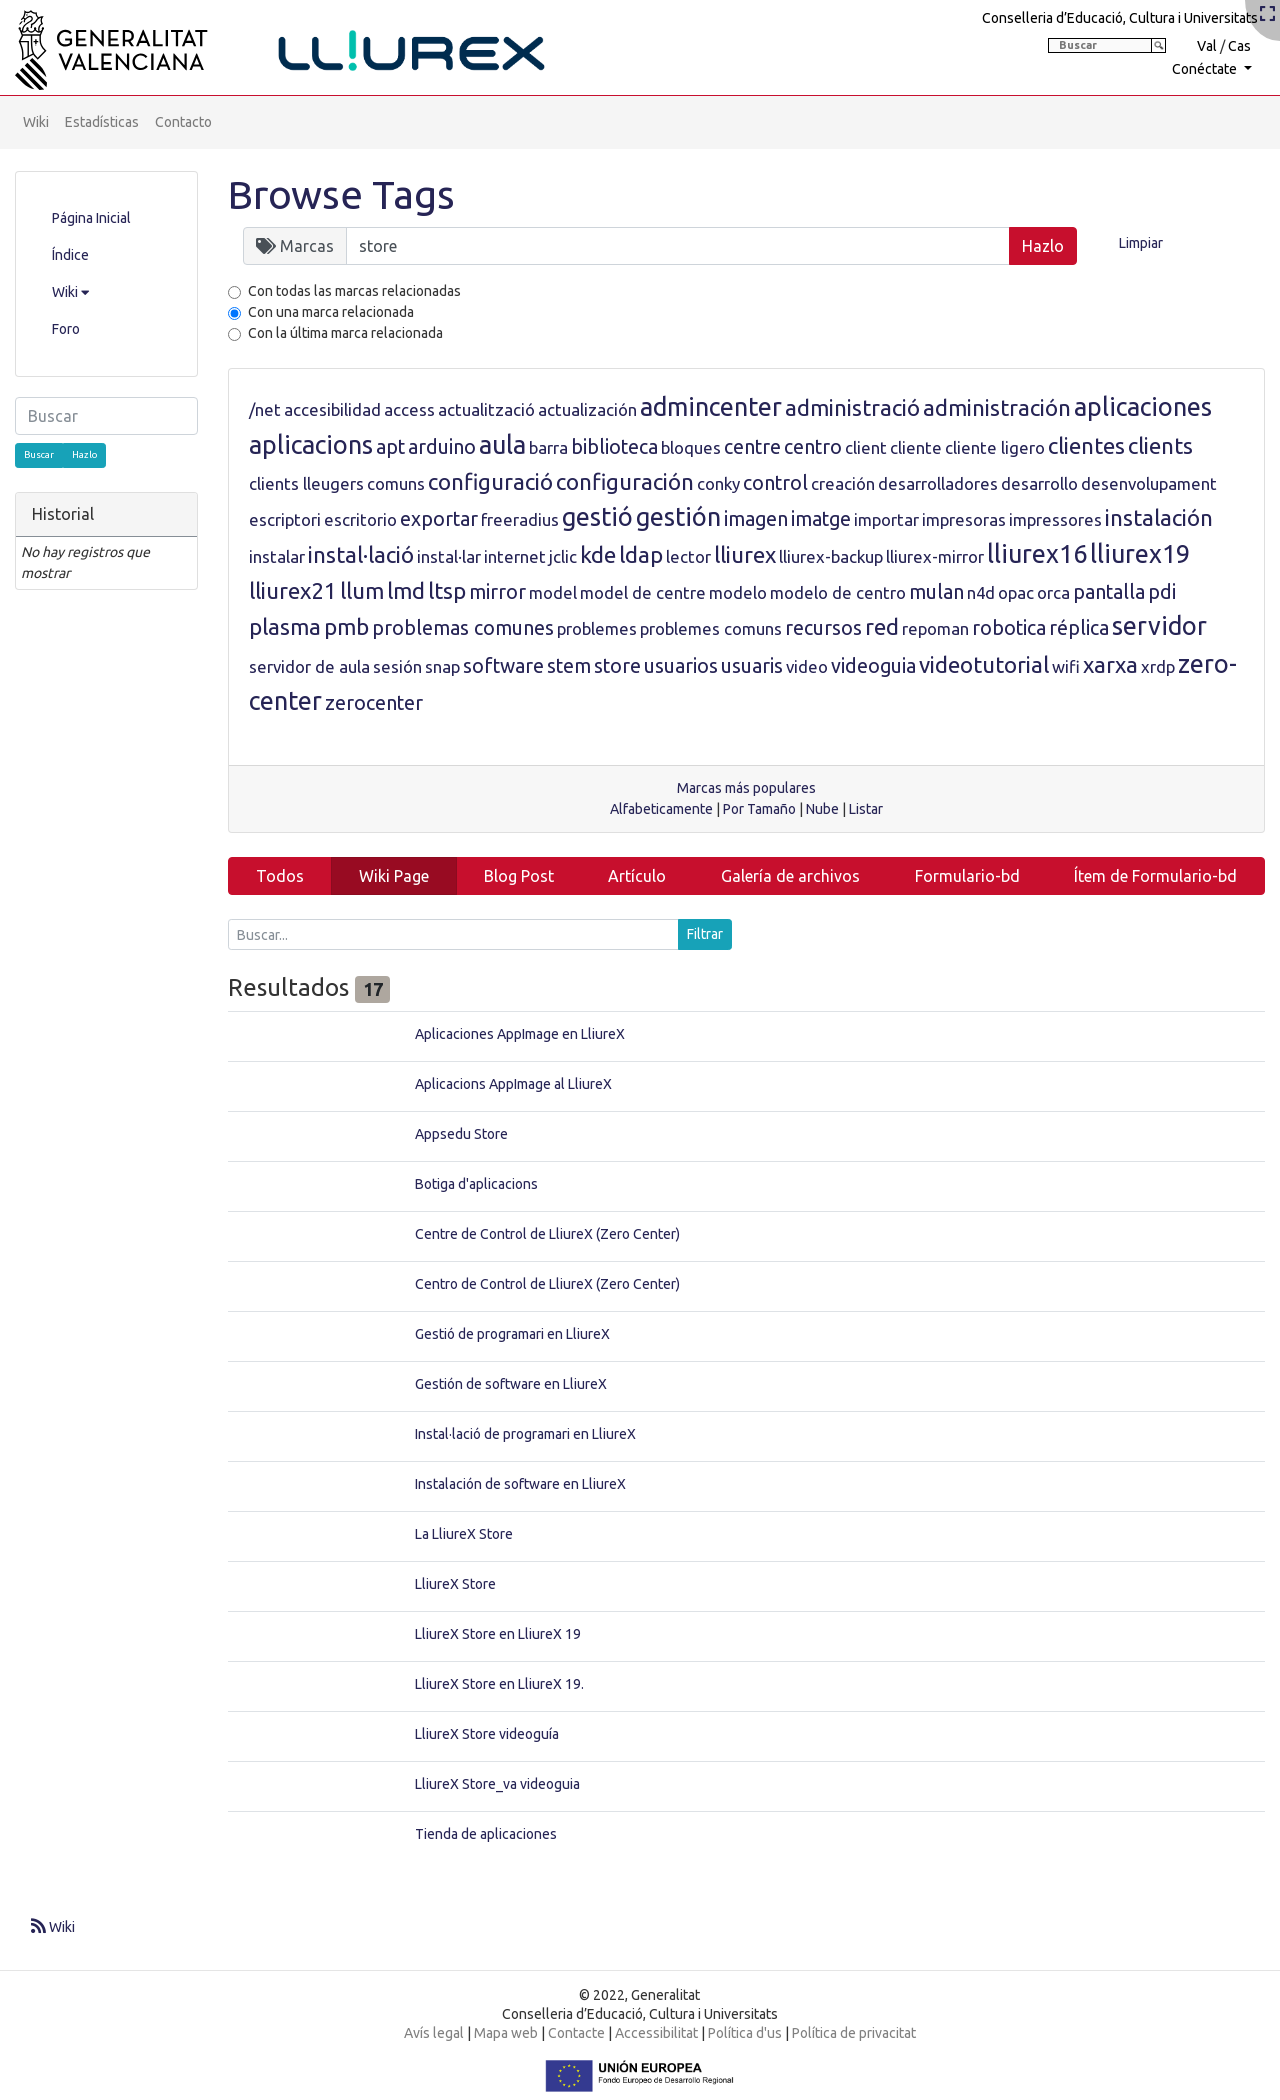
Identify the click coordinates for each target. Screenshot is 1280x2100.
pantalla (1109, 592)
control (775, 483)
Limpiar (1141, 243)
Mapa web (506, 2033)
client (866, 447)
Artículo (637, 876)
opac (1016, 592)
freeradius (520, 519)
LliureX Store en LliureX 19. (499, 1684)
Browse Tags (341, 194)
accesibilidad (332, 409)
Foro (66, 329)
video (807, 666)
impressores (1055, 519)
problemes (597, 628)
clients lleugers (306, 483)
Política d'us (745, 2033)
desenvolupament (1149, 483)
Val (1207, 46)
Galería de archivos (790, 876)
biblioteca (614, 447)
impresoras (964, 519)
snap (442, 666)
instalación (1159, 517)
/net (265, 409)
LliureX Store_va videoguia (497, 1784)
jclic (563, 556)
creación (843, 483)
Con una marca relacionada (331, 312)
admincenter (711, 407)
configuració (490, 481)
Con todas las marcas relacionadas (354, 291)
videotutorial (984, 664)
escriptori (285, 519)
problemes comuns (711, 628)
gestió (597, 517)
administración (997, 407)
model (553, 592)
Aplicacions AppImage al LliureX (513, 1084)
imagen (756, 519)
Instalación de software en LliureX (520, 1484)
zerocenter (374, 703)
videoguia (873, 666)
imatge (821, 519)
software (503, 666)
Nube (822, 809)
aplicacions (311, 445)
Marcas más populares (746, 788)
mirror (497, 592)
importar (886, 519)
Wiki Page (394, 876)
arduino (442, 447)
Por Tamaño (759, 809)
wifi (1066, 666)
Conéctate (1206, 69)
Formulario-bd (967, 876)
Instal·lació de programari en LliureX (525, 1434)
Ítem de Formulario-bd (1155, 876)
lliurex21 (293, 590)
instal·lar (449, 556)
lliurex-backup (831, 556)
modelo (738, 592)
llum (362, 590)
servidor (1159, 626)
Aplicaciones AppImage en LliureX (520, 1034)
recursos (823, 628)
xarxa (1110, 664)
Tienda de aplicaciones (486, 1834)
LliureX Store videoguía (487, 1734)
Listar (866, 809)
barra (548, 447)
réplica (1079, 628)
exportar (439, 519)
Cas (1239, 46)
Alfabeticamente (661, 809)
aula (502, 445)
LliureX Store (455, 1584)
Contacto (183, 122)
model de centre (643, 592)
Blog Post (519, 876)
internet (515, 556)
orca (1053, 592)
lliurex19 (1140, 554)
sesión (397, 666)
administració (852, 407)
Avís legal (434, 2033)
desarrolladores (938, 483)
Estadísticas (102, 122)
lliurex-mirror (935, 556)
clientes (1086, 445)
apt (390, 447)
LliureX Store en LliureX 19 (498, 1634)
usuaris (752, 666)
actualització (486, 409)
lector (688, 556)
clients (1160, 445)
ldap (641, 554)
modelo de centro (838, 592)
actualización (587, 409)
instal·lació (361, 554)
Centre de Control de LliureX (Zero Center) (547, 1234)
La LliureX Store (464, 1534)
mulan (936, 592)
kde (598, 554)
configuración (625, 481)
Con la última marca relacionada (345, 333)
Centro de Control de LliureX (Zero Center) (547, 1284)
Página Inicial (91, 218)
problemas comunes (463, 628)
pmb (346, 626)
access (409, 409)
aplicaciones (1143, 407)
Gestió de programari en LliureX (512, 1334)
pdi (1162, 592)
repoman (935, 628)
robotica (1009, 628)
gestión (678, 517)
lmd (406, 590)
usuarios (681, 666)
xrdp (1158, 666)
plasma (285, 626)
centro (813, 447)
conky (718, 483)
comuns (396, 483)
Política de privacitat (854, 2033)
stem (569, 666)
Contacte (576, 2033)
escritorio (360, 519)
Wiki (36, 122)
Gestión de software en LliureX (511, 1384)
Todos (280, 876)
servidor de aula (309, 666)
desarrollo (1039, 483)
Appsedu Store (461, 1134)
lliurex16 (1037, 554)
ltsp (447, 590)
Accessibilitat (656, 2033)
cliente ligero (995, 447)
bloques (691, 447)
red (882, 626)
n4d (981, 592)
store (617, 666)
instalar (277, 556)
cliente (916, 447)
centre (752, 447)
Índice (70, 255)
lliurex (745, 554)
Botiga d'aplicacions (476, 1184)
